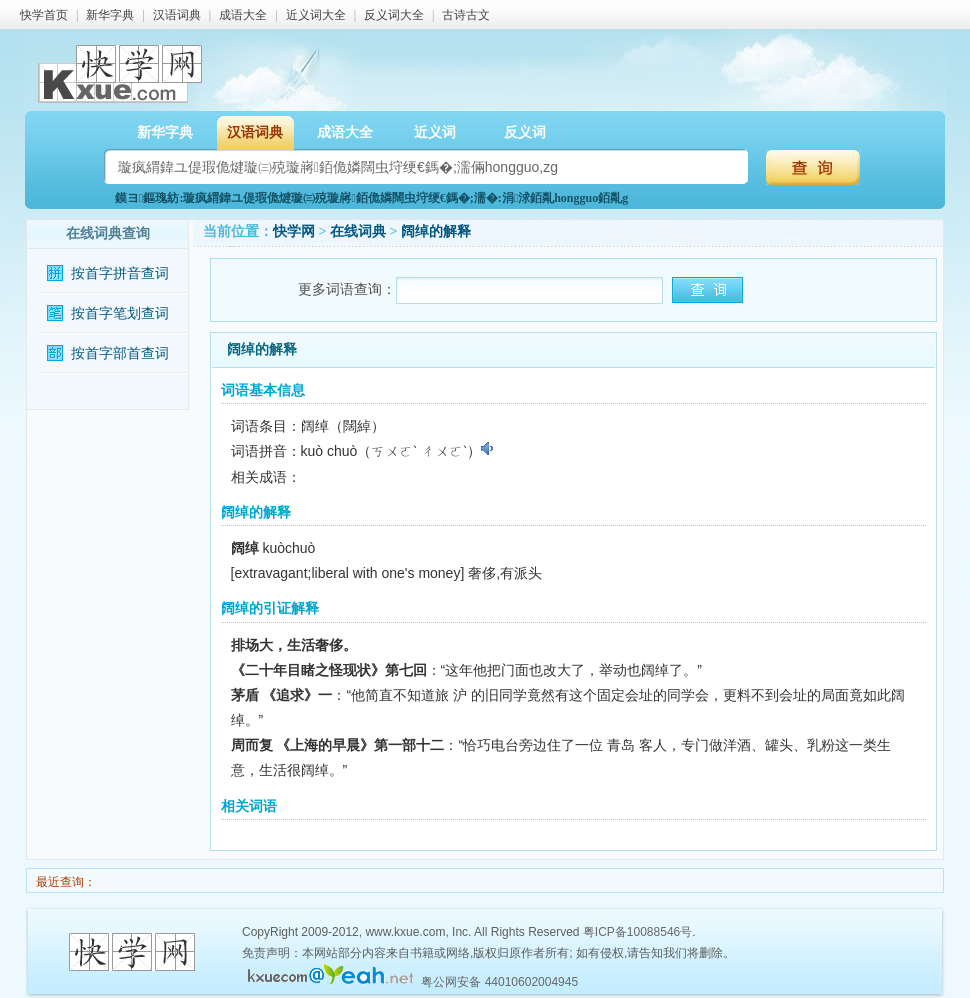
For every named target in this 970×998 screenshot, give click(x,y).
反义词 (525, 132)
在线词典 (358, 231)
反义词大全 (394, 15)
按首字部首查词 (120, 353)
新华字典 (110, 15)
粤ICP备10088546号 (637, 932)
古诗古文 (466, 15)
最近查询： (64, 882)
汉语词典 (177, 15)
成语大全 (243, 15)
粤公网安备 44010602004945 (499, 982)
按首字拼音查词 (120, 273)
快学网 (294, 231)
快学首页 (44, 15)
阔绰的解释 (436, 231)
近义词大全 (316, 15)
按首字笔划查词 (120, 313)
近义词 (435, 132)
